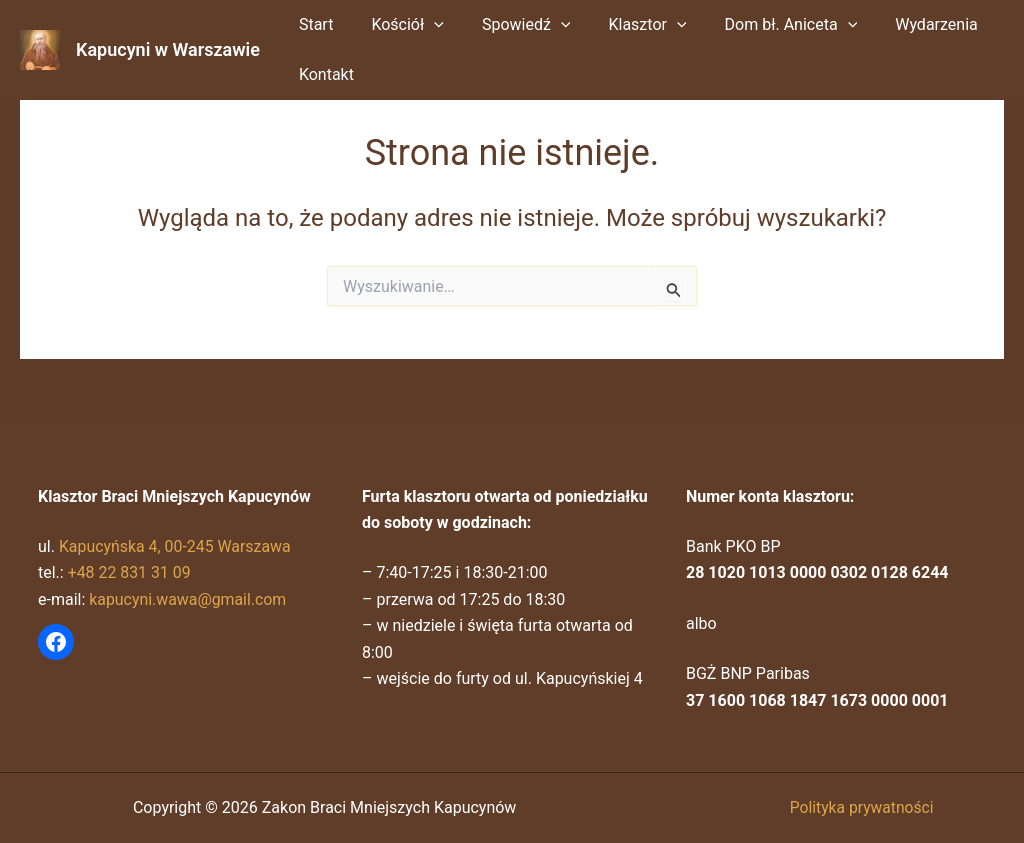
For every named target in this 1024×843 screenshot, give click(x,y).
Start (313, 24)
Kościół (398, 25)
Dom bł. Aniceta (764, 25)
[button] (425, 25)
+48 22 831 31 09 (130, 572)
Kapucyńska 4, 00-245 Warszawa (176, 546)
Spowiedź (511, 25)
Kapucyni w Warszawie (168, 49)
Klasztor (626, 25)
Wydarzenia (903, 24)
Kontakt (323, 74)
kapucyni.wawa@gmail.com (188, 599)
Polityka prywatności (861, 807)
